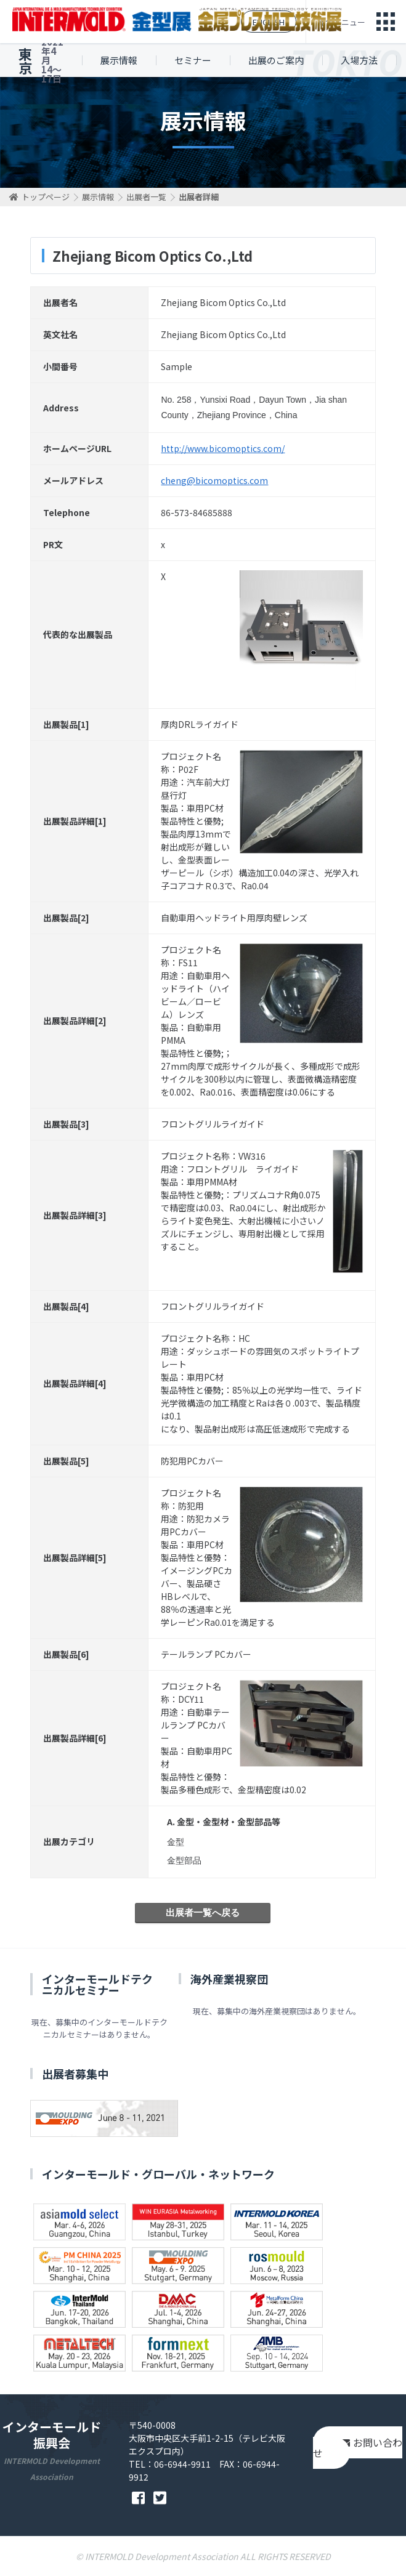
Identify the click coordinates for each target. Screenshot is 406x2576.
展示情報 (118, 60)
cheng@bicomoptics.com (214, 480)
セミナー (192, 60)
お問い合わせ (357, 2447)
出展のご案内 (276, 60)
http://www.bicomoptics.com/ (223, 448)
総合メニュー (341, 22)
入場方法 (359, 60)
